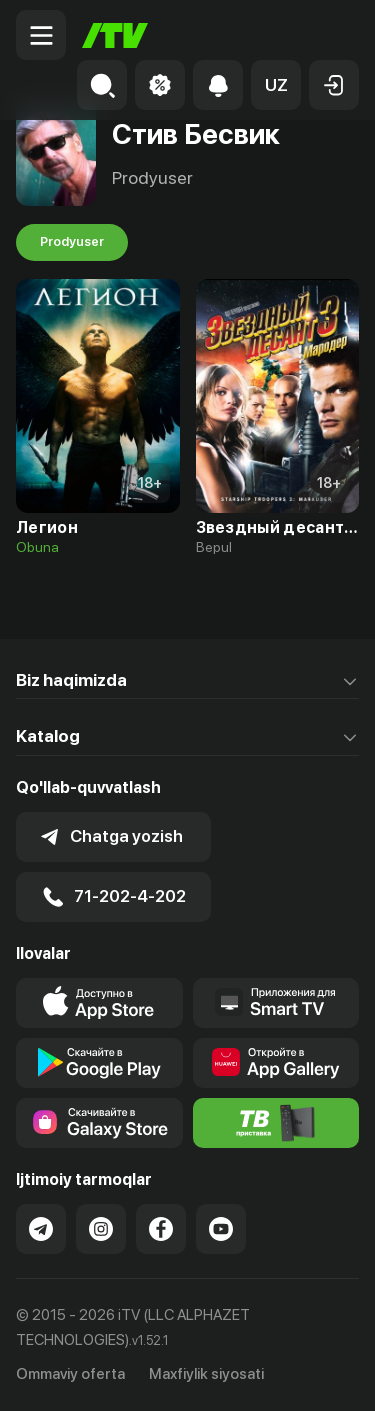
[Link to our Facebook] (161, 1229)
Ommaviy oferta (70, 1374)
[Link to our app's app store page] (99, 1003)
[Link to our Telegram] (41, 1229)
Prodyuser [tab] (72, 242)
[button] (276, 85)
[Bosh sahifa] (115, 35)
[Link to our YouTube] (221, 1229)
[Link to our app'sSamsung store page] (99, 1123)
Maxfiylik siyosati (206, 1374)
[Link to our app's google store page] (99, 1063)
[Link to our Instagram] (101, 1229)
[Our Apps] (276, 1003)
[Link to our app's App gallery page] (276, 1063)
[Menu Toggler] (41, 35)
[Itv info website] (276, 1123)
